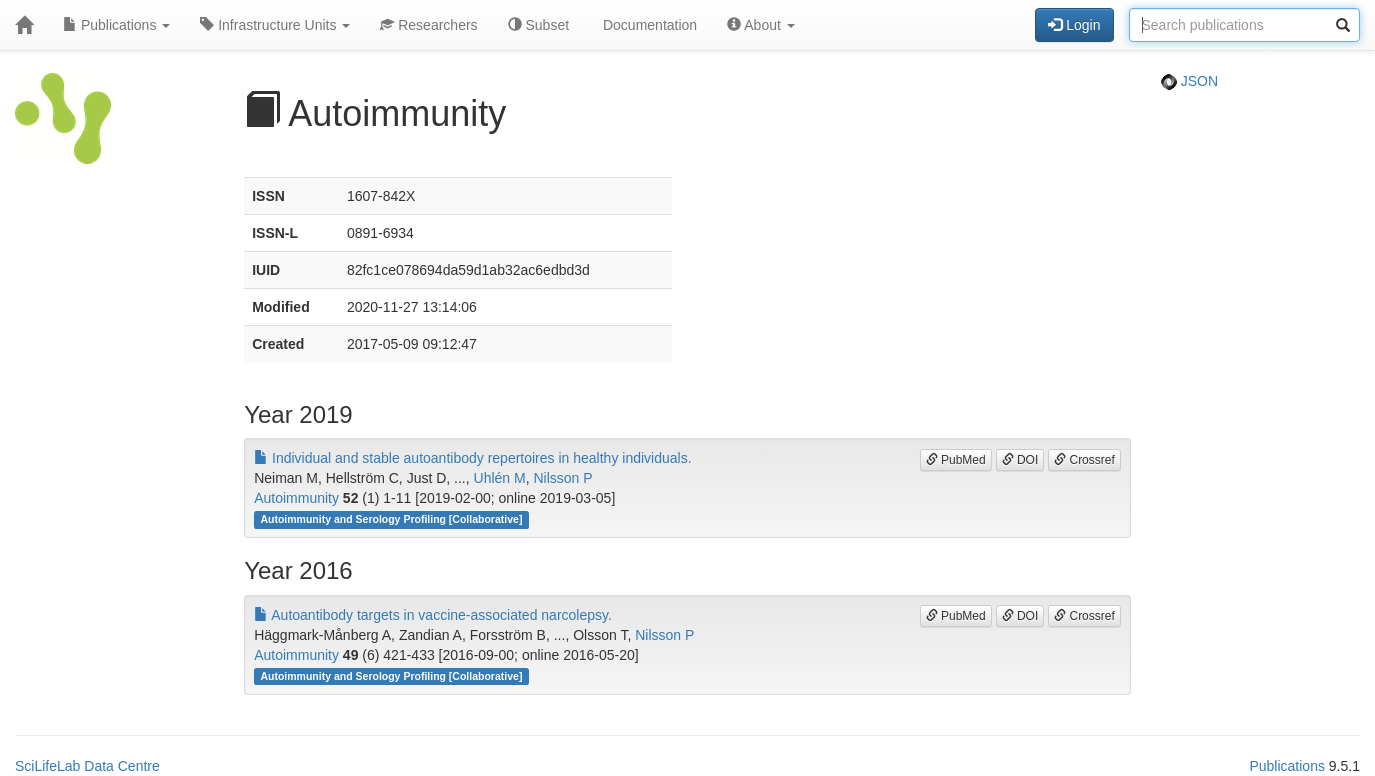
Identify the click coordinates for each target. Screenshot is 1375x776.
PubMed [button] (956, 460)
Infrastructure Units (275, 25)
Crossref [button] (1084, 460)
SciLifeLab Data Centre (87, 766)
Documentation (648, 25)
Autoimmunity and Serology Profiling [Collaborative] (391, 519)
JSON (1189, 81)
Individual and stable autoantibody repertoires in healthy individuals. (472, 458)
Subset (538, 25)
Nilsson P (562, 478)
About (761, 25)
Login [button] (1074, 25)
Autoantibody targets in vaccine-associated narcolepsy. (433, 615)
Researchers (428, 25)
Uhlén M (500, 478)
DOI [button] (1020, 460)
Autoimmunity (296, 498)
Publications (116, 25)
